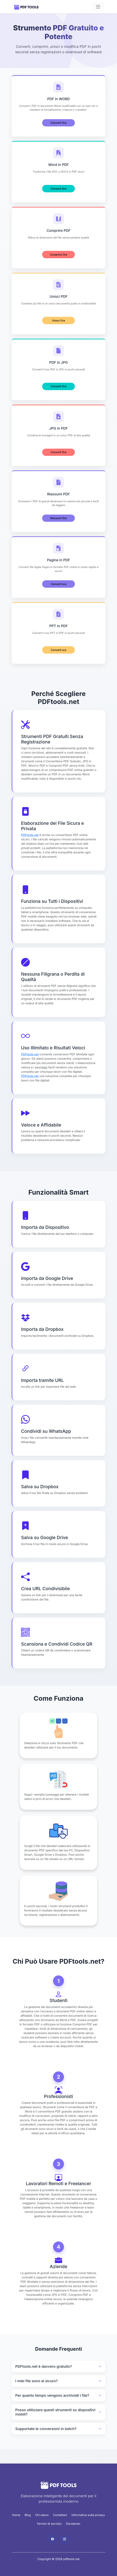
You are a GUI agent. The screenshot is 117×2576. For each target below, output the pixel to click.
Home (16, 2515)
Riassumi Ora (58, 518)
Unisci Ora (58, 320)
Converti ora (58, 584)
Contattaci (60, 2515)
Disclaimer (73, 2523)
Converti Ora (58, 122)
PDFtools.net (30, 835)
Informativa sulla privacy (88, 2515)
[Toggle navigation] (98, 6)
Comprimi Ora (58, 254)
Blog (28, 2515)
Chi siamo (42, 2515)
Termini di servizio (49, 2523)
